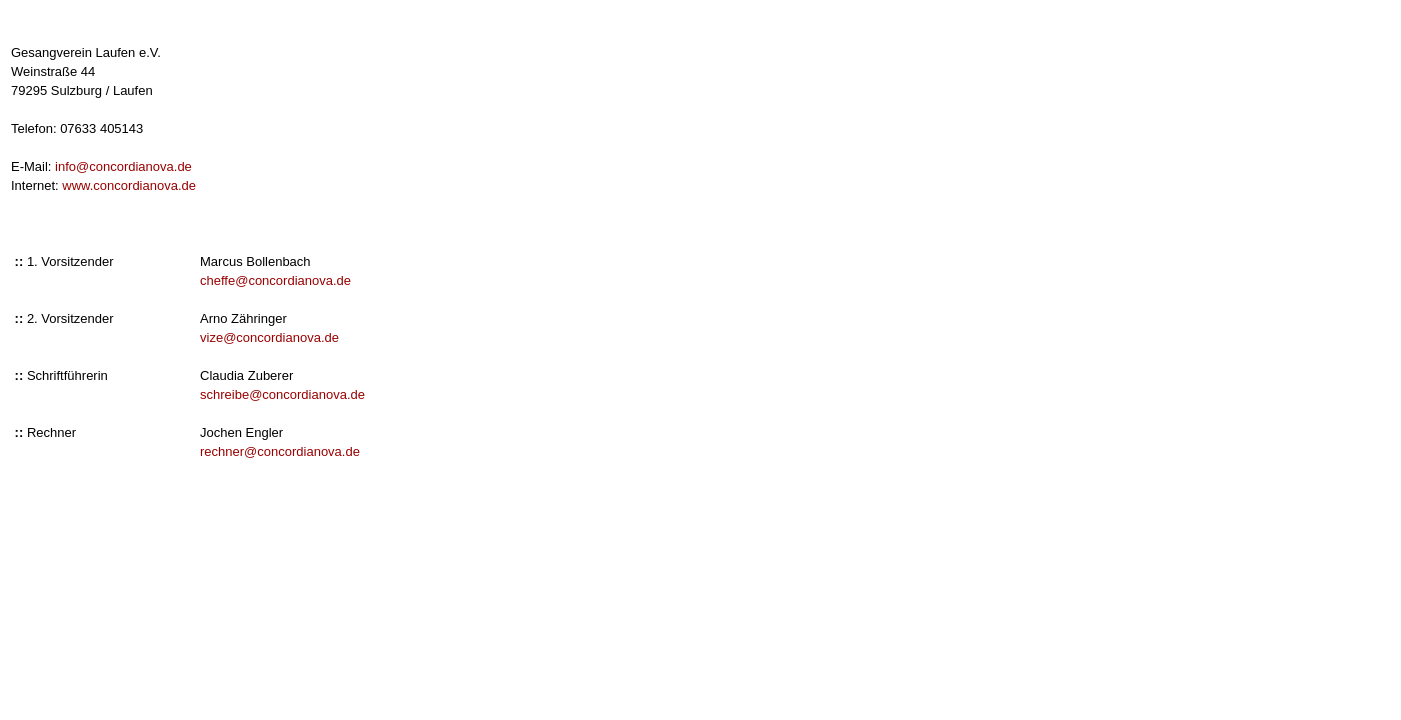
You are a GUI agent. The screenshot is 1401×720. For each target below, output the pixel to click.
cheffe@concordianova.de (275, 280)
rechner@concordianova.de (280, 451)
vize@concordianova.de (269, 337)
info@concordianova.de (123, 166)
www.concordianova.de (129, 185)
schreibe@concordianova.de (282, 394)
